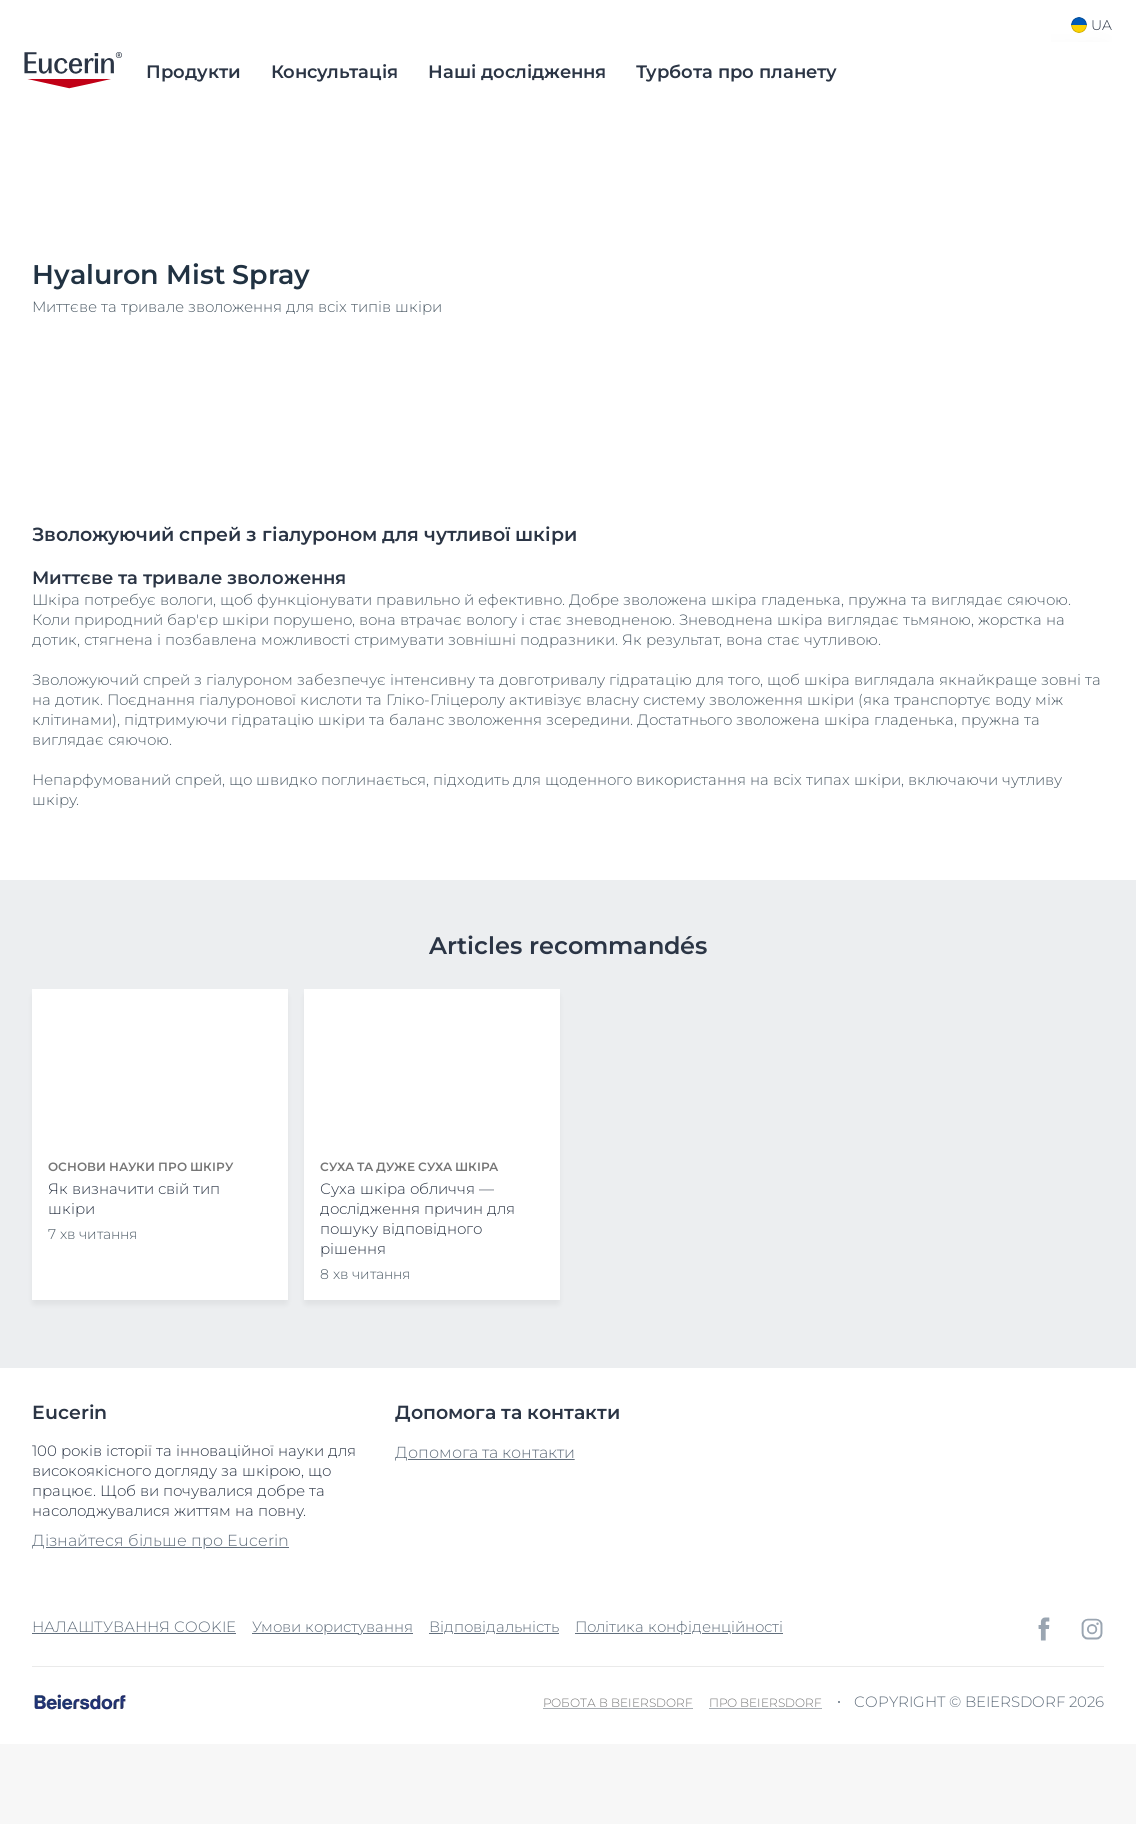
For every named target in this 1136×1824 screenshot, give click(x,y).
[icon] (1044, 1629)
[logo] (73, 72)
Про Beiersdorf (765, 1702)
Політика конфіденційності (679, 1626)
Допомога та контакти (485, 1452)
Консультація (334, 72)
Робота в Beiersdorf (618, 1702)
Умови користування (332, 1626)
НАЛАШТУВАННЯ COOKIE (134, 1626)
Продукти (193, 72)
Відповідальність (494, 1626)
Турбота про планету (736, 72)
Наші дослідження (517, 72)
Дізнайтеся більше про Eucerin (160, 1540)
